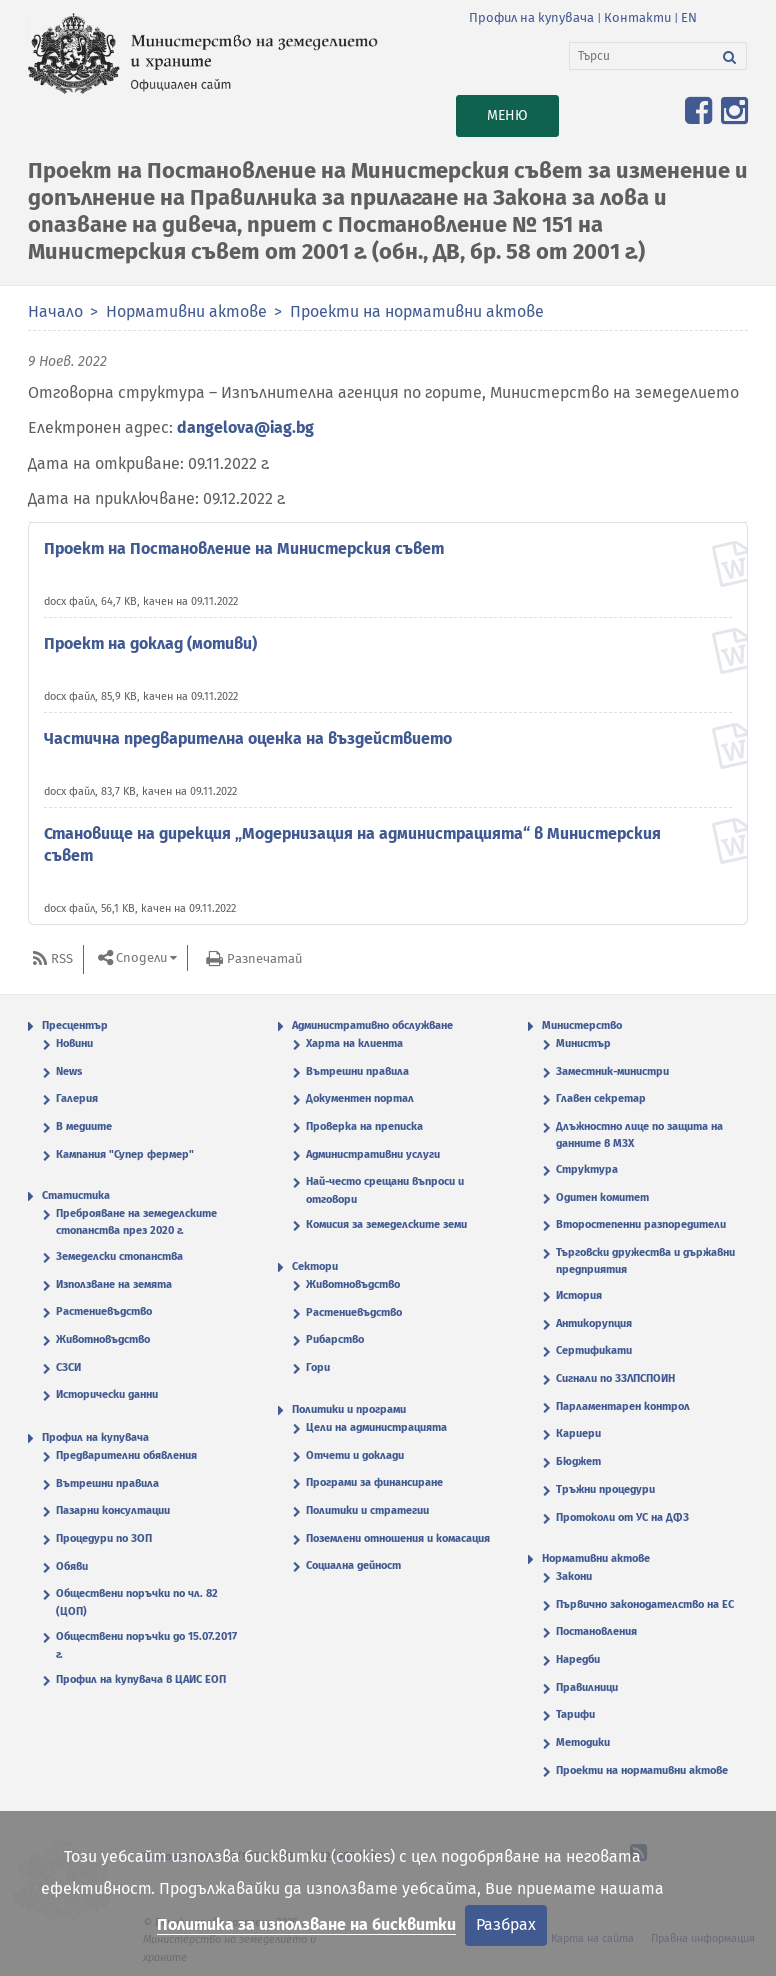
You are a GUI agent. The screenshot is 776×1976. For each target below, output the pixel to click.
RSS (62, 958)
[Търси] (641, 56)
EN (689, 17)
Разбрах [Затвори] (506, 1924)
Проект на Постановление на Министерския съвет (244, 548)
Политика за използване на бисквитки (306, 1924)
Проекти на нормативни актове (417, 311)
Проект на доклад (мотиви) (150, 643)
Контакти (637, 17)
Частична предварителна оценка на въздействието (248, 738)
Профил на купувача (531, 17)
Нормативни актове (186, 311)
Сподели (141, 957)
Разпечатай (264, 958)
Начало (55, 311)
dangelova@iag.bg (245, 427)
